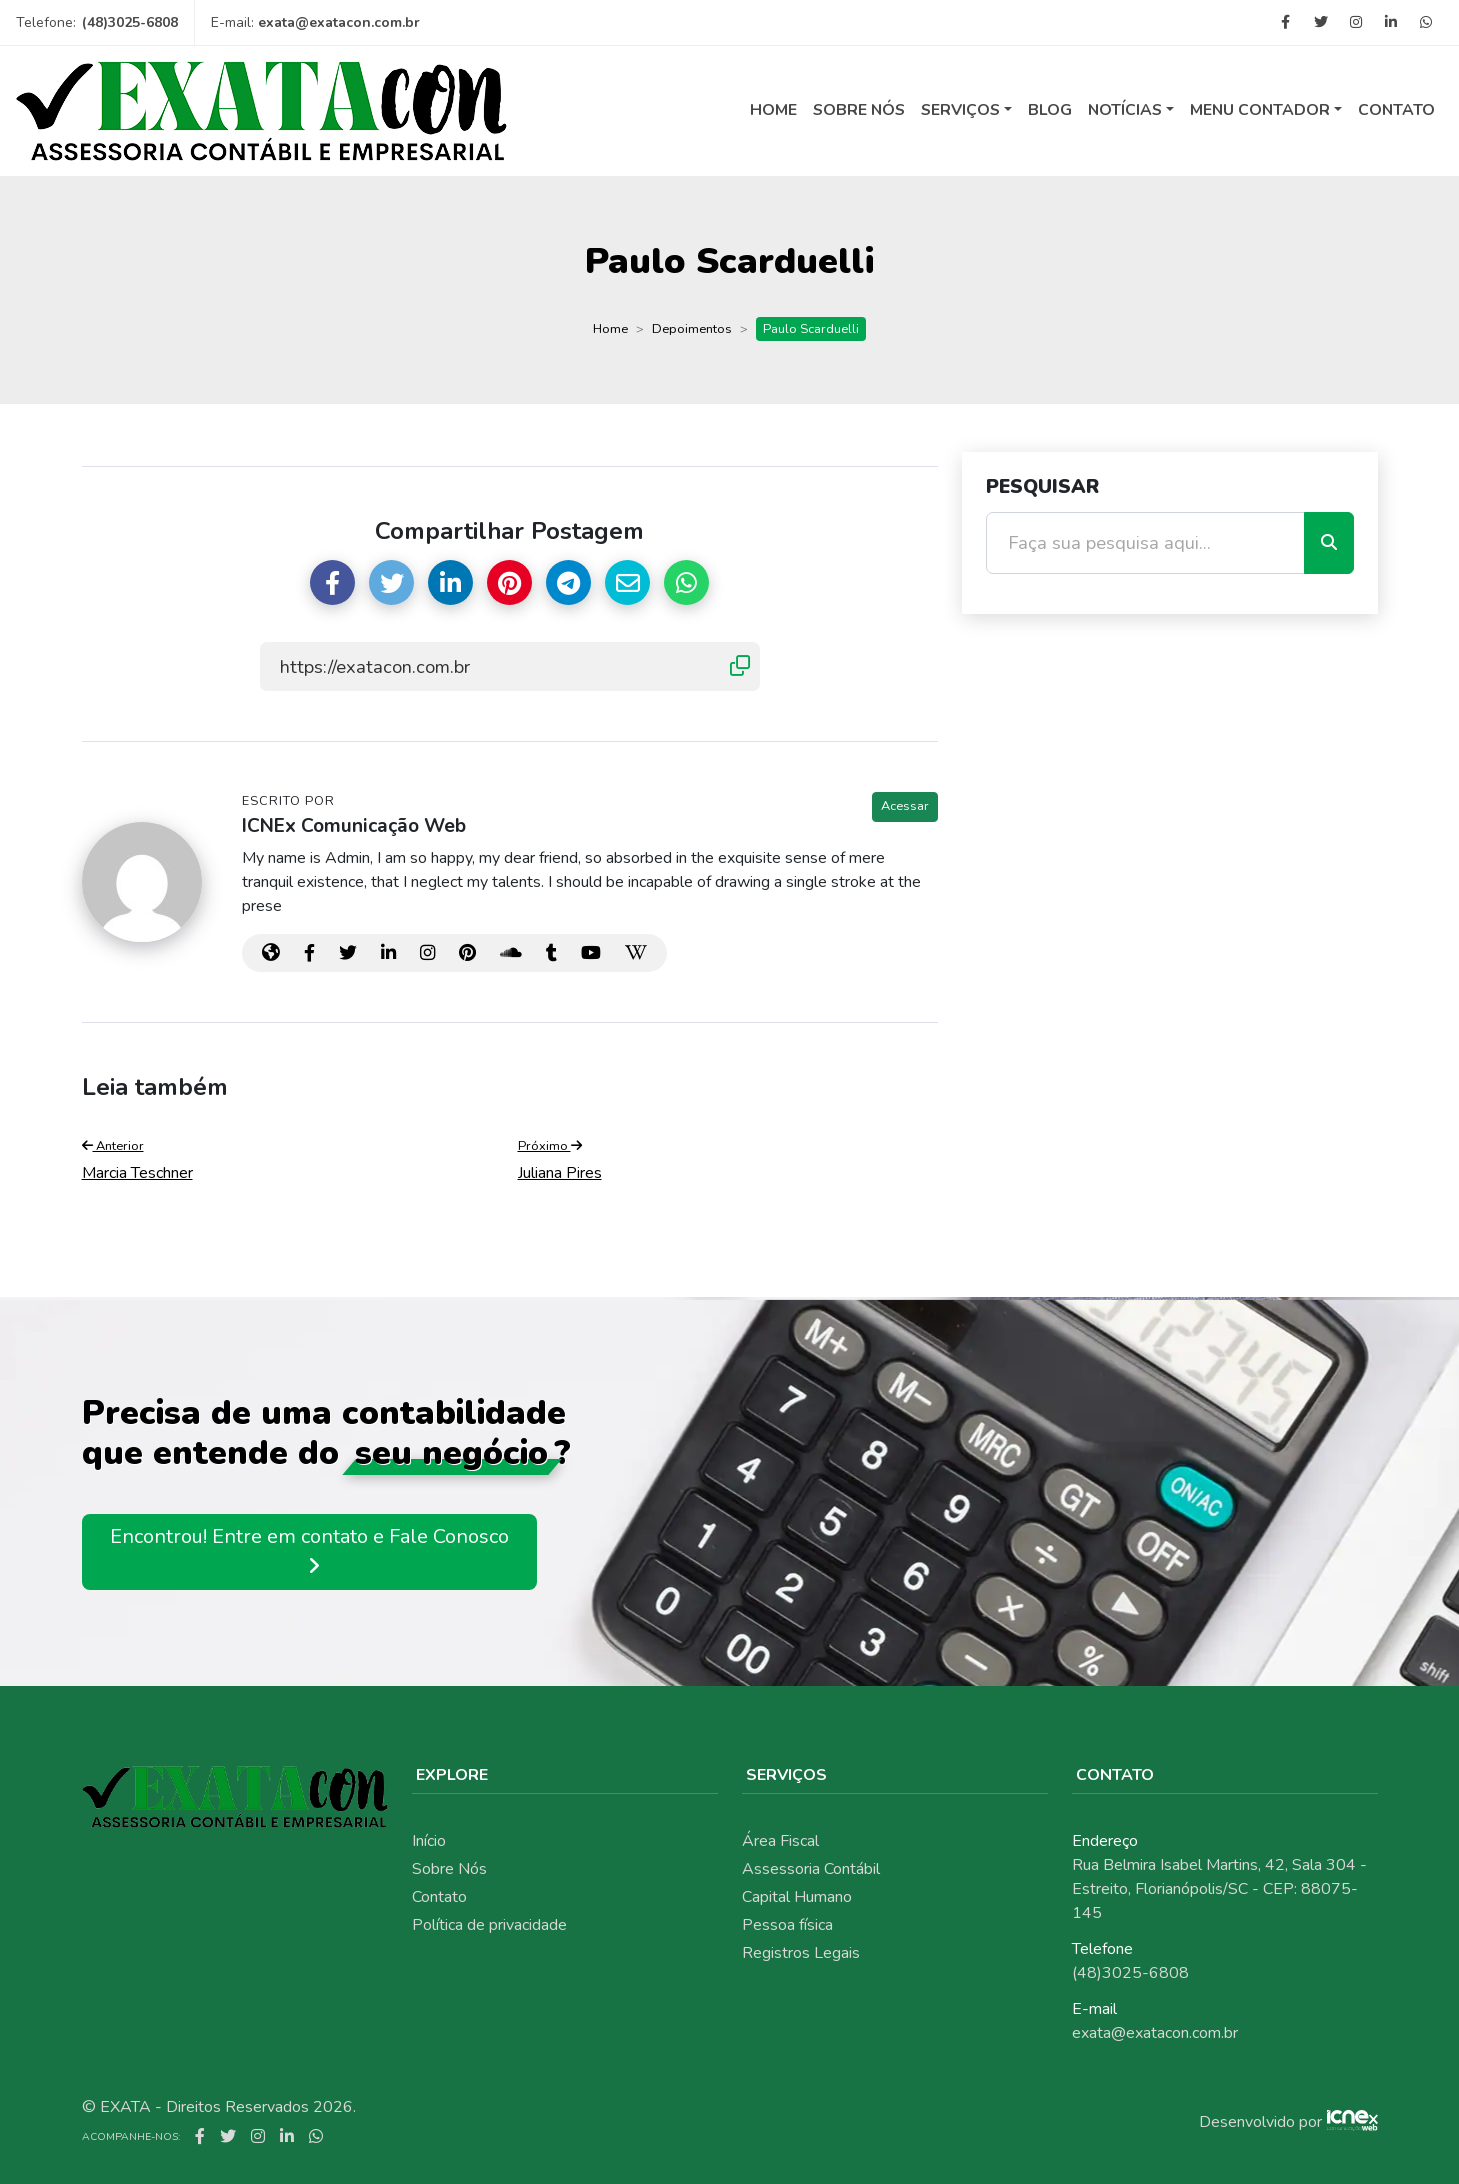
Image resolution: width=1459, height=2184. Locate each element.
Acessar (905, 806)
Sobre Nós (859, 110)
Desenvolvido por (1260, 2122)
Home (773, 110)
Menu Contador (1260, 110)
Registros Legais (801, 1953)
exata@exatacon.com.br (339, 22)
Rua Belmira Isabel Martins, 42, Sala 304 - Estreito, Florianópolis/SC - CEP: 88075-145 (1219, 1889)
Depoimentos (692, 329)
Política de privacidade (489, 1925)
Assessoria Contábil (811, 1869)
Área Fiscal (780, 1841)
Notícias (1125, 110)
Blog (1050, 110)
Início (429, 1841)
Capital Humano (797, 1897)
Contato (1396, 110)
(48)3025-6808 (130, 22)
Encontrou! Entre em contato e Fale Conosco (309, 1551)
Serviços (960, 110)
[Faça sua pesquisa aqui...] (1145, 543)
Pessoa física (787, 1925)
